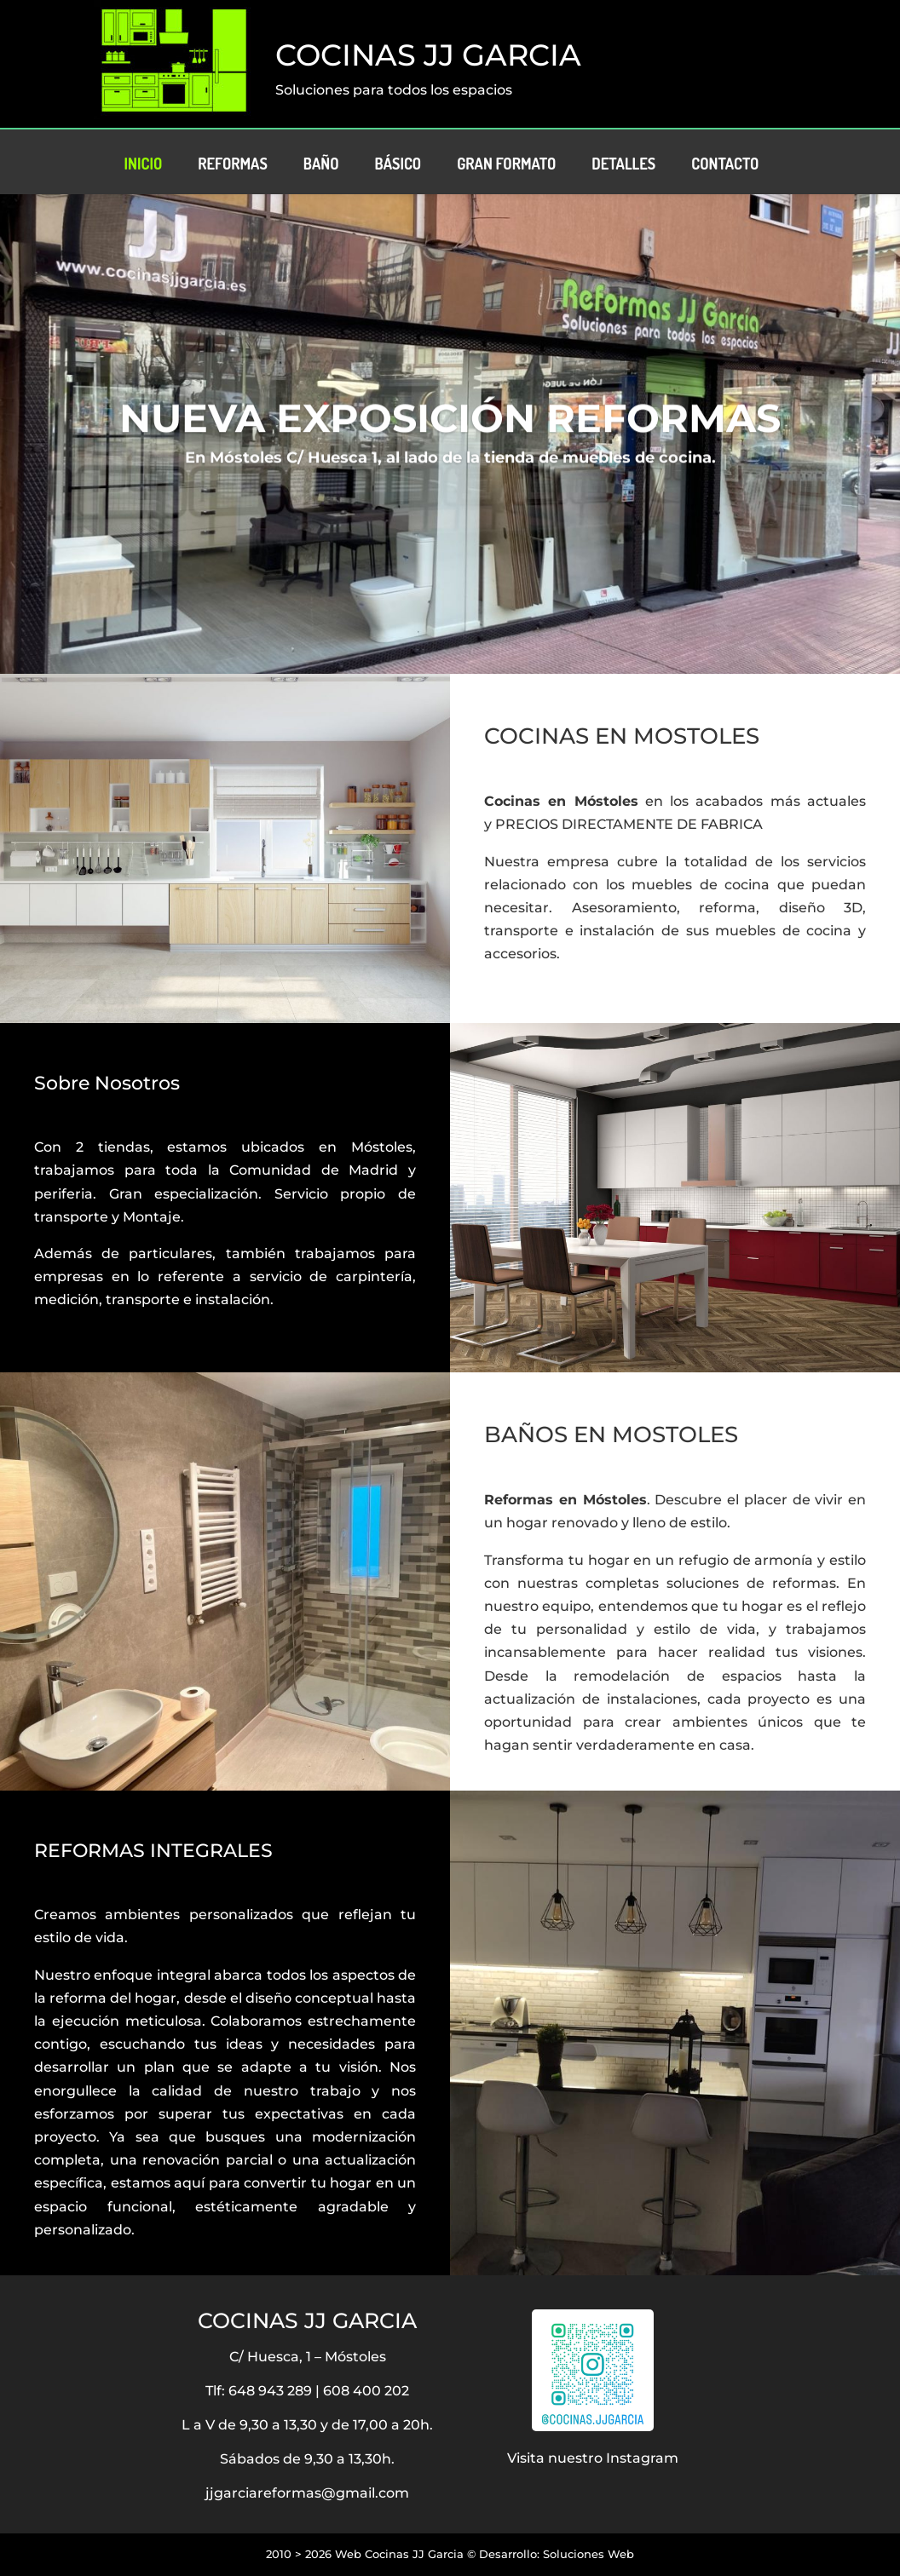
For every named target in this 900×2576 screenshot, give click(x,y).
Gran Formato (506, 165)
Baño (321, 165)
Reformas (233, 165)
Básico (398, 165)
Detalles (623, 165)
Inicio (143, 165)
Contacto (725, 165)
